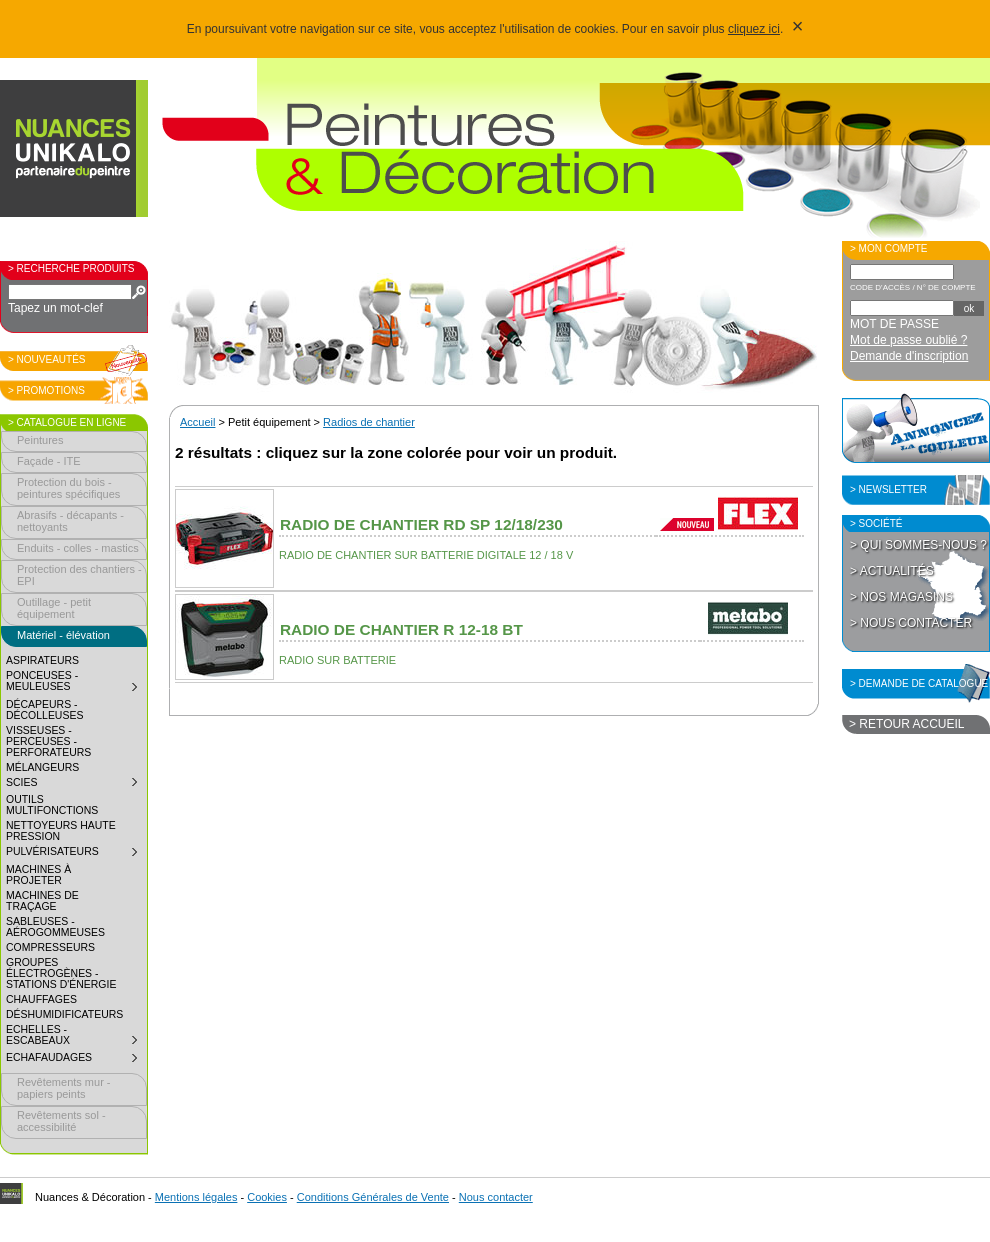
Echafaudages (76, 1060)
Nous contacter (496, 1197)
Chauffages (41, 999)
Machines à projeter (38, 875)
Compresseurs (50, 947)
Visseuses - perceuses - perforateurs (48, 741)
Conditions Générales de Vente (373, 1197)
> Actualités (892, 571)
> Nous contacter (911, 623)
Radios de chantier (369, 422)
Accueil (197, 422)
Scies (76, 785)
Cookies (267, 1197)
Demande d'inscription (909, 356)
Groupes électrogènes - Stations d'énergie (61, 973)
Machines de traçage (42, 901)
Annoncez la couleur (916, 428)
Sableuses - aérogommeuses (55, 927)
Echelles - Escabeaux (76, 1037)
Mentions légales (196, 1197)
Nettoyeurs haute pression (61, 831)
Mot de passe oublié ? (908, 340)
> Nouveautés (47, 359)
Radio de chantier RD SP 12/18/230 (421, 524)
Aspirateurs (42, 660)
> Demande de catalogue (919, 683)
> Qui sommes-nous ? (918, 545)
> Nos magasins (901, 597)
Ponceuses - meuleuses (76, 683)
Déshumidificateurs (64, 1014)
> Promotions (46, 390)
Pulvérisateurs (76, 854)
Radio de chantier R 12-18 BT (401, 629)
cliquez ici (754, 29)
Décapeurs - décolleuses (44, 710)
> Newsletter (888, 489)
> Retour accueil (906, 724)
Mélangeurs (42, 767)
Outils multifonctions (52, 805)
